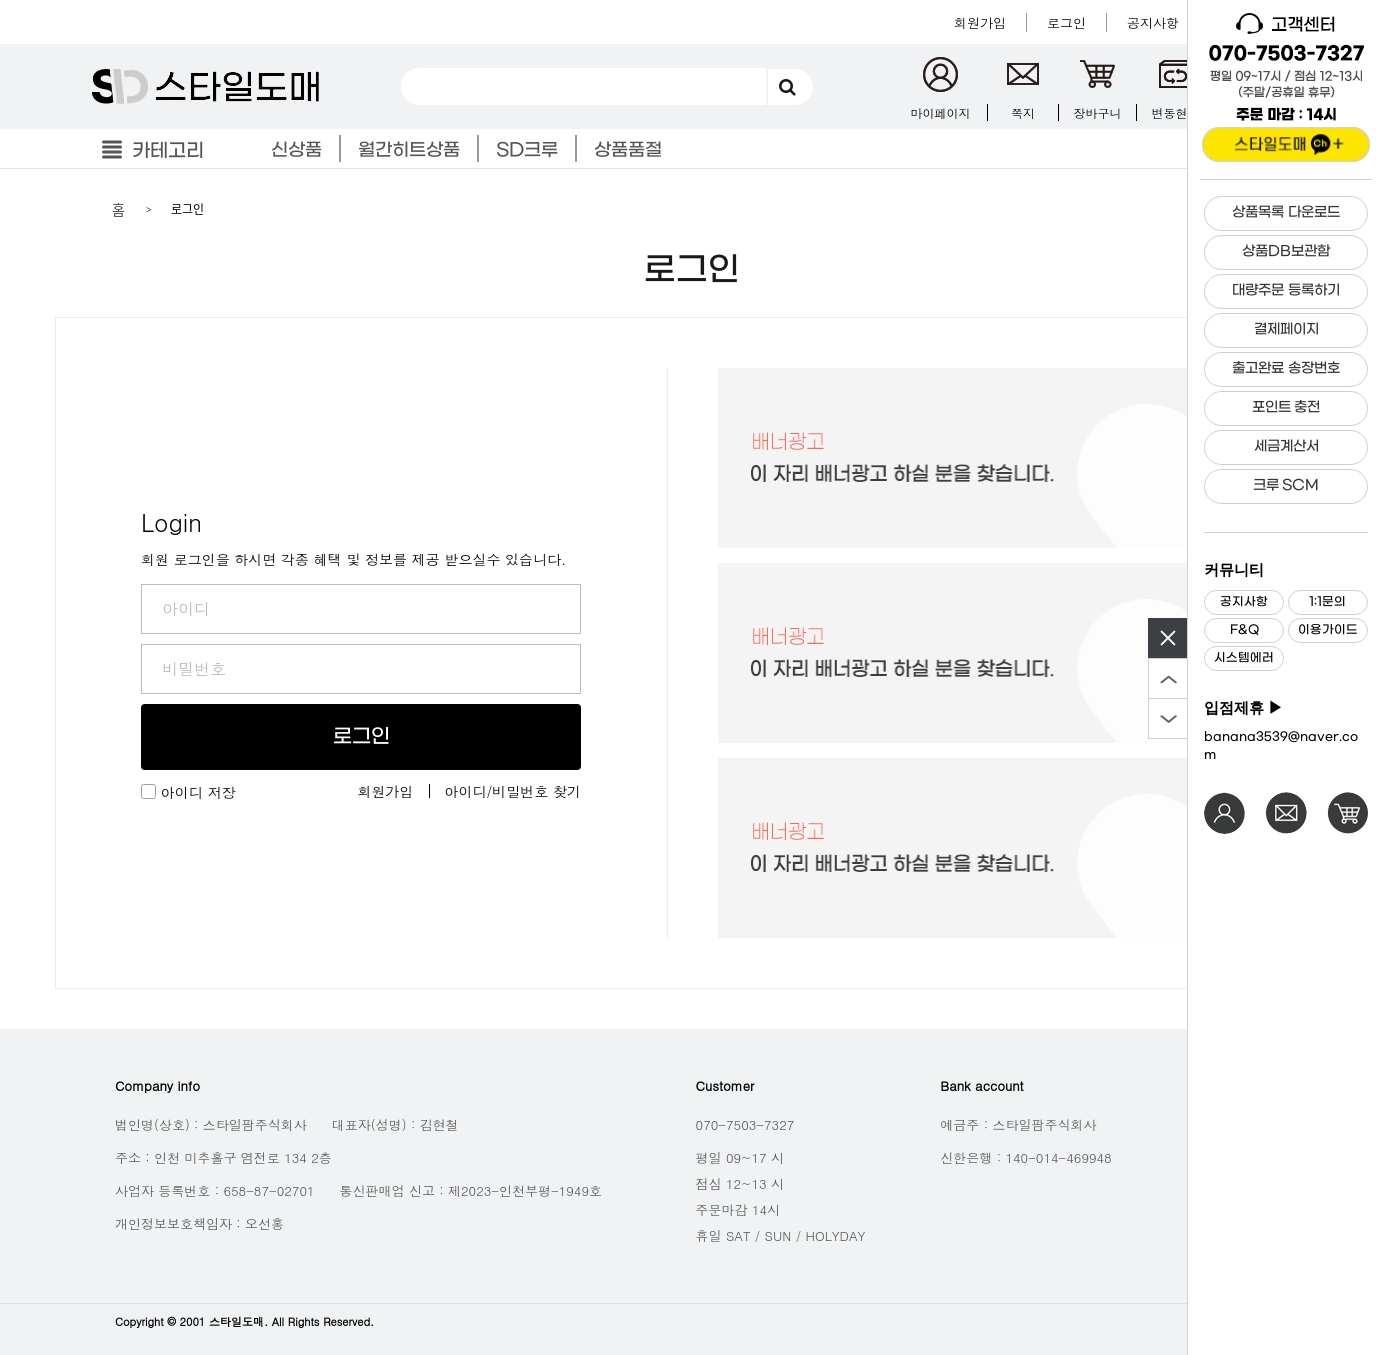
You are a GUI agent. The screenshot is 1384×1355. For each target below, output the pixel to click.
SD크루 (527, 150)
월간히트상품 (409, 150)
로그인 (361, 737)
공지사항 (1244, 602)
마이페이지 (941, 112)
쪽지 (1023, 112)
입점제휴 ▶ (1243, 708)
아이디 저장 (198, 792)
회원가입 (386, 791)
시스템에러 (1244, 658)
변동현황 (1176, 112)
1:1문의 (1327, 602)
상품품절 (628, 150)
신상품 (296, 150)
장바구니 (1098, 112)
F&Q (1244, 630)
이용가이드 (1328, 630)
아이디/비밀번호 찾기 (513, 791)
